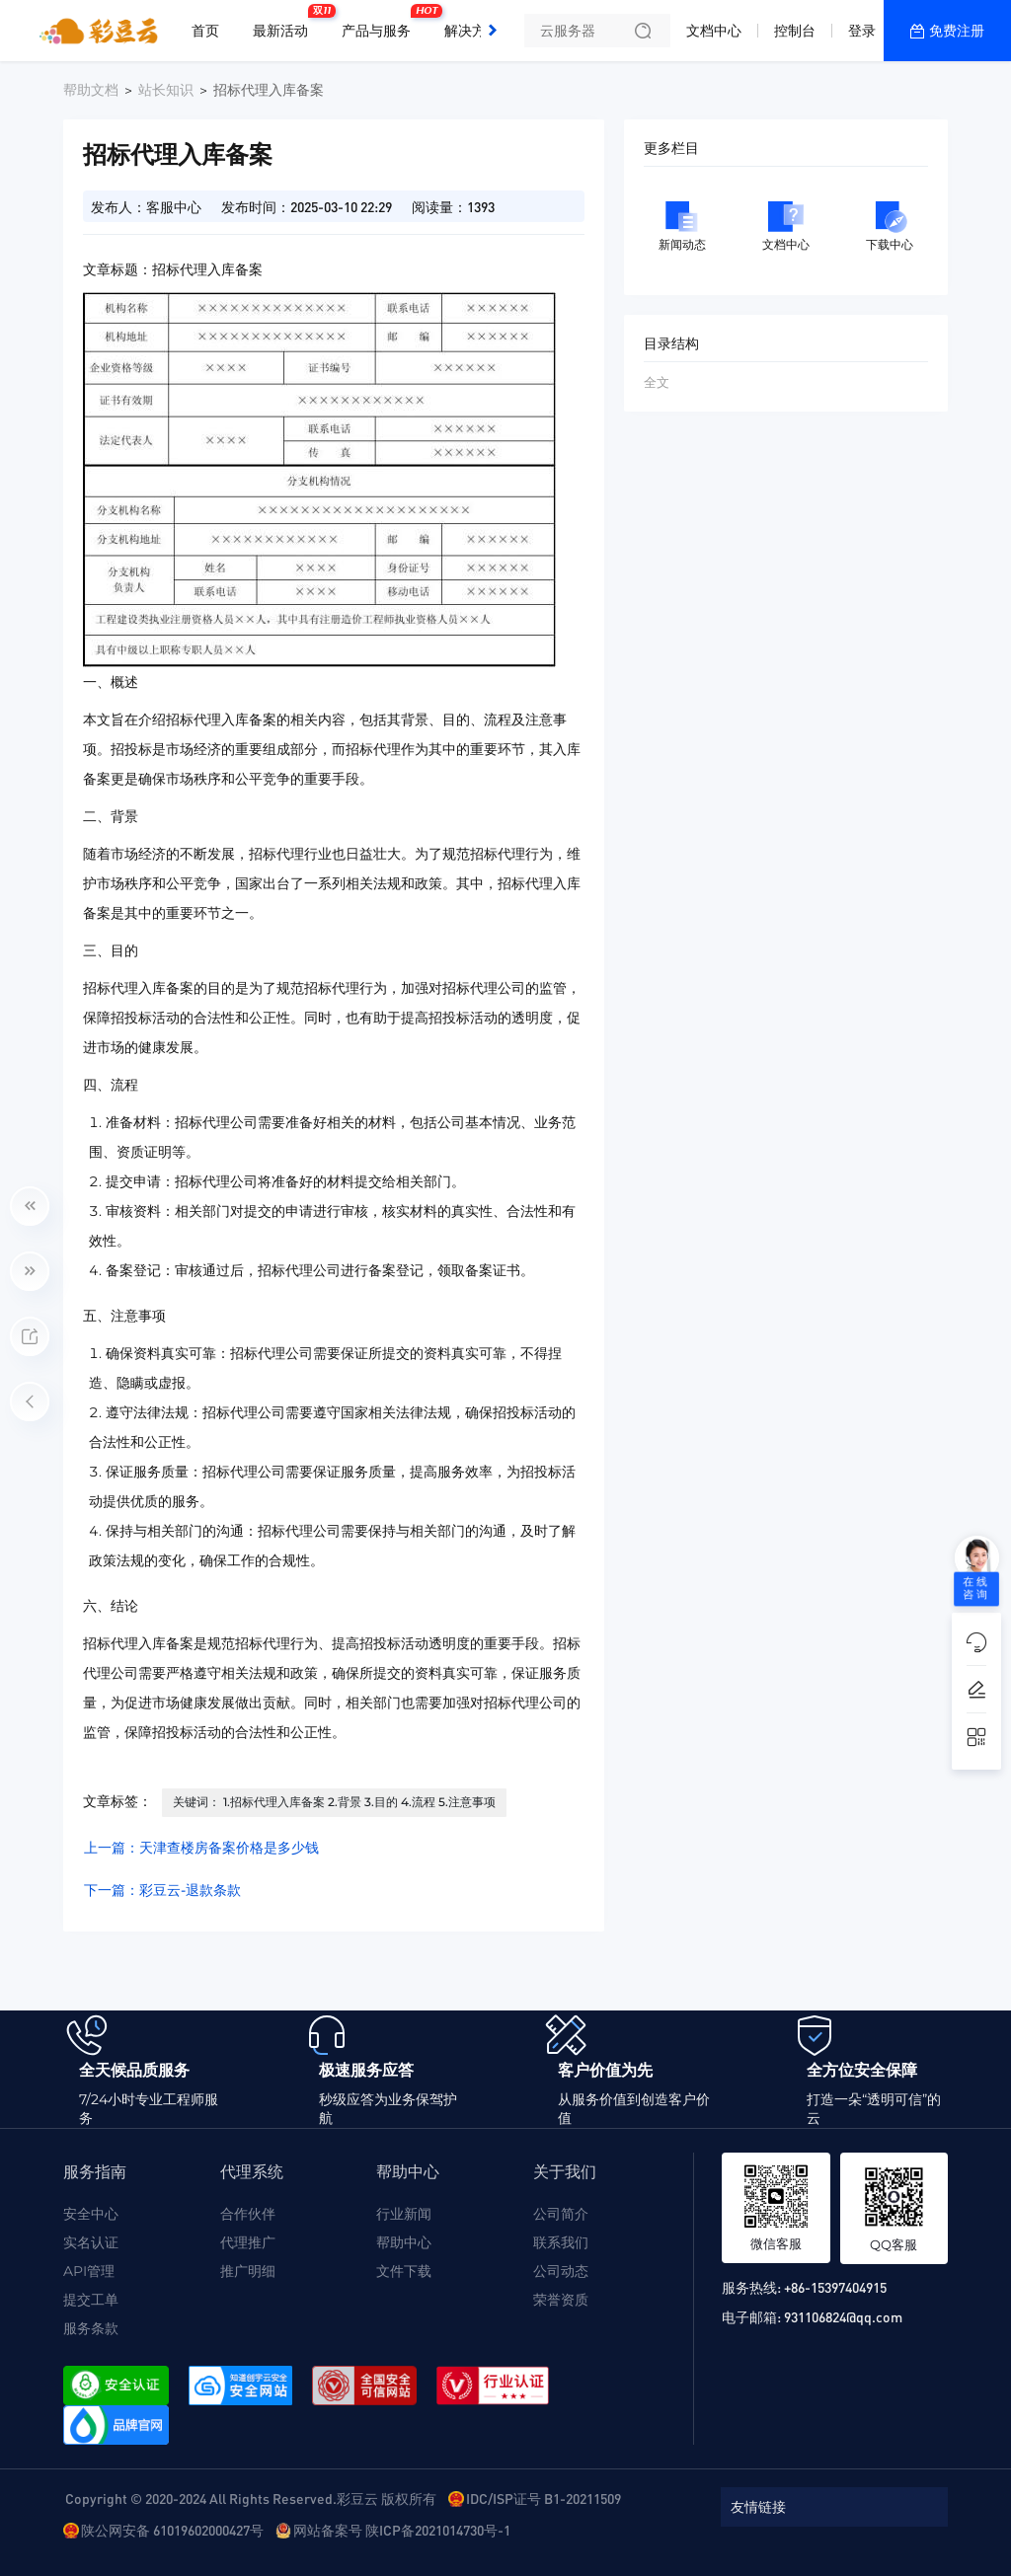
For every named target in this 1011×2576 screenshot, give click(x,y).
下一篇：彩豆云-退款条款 (162, 1890)
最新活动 (285, 22)
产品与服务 (381, 22)
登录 (862, 30)
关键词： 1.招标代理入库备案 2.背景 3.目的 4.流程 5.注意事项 (334, 1801)
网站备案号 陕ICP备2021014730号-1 (401, 2529)
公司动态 (560, 2271)
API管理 (89, 2271)
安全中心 (90, 2214)
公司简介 (560, 2214)
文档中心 (713, 30)
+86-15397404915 (835, 2287)
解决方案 (472, 30)
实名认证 (90, 2242)
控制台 (795, 30)
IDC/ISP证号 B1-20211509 (543, 2498)
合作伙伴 (247, 2214)
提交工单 (90, 2300)
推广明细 (247, 2271)
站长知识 (166, 90)
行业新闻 (403, 2214)
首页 (205, 30)
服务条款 (90, 2328)
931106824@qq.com (843, 2316)
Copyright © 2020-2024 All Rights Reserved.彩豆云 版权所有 (250, 2498)
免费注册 (956, 30)
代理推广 (247, 2242)
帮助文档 (90, 90)
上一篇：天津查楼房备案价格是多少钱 (201, 1847)
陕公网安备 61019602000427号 (172, 2529)
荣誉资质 (560, 2300)
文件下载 (403, 2271)
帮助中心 (403, 2242)
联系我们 (560, 2242)
